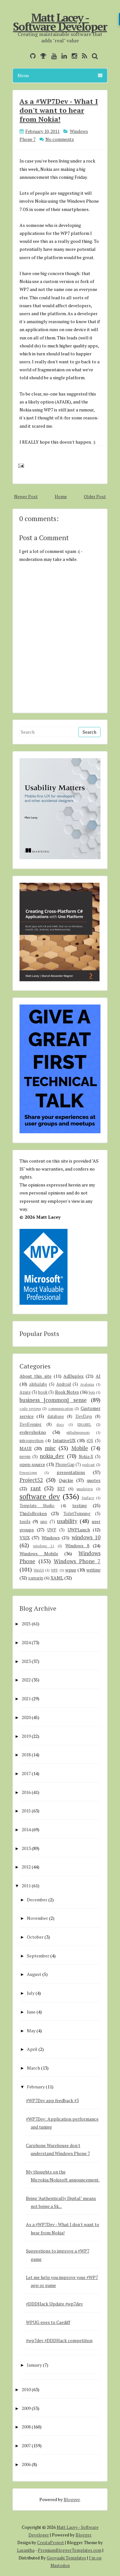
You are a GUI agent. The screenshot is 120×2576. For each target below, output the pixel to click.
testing (79, 1505)
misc (50, 1448)
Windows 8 (77, 1545)
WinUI (39, 1570)
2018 (26, 1755)
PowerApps (28, 1472)
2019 (26, 1736)
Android (63, 1384)
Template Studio (37, 1505)
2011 (26, 1886)
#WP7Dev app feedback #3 (52, 2100)
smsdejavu (84, 1488)
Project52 (31, 1480)
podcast (88, 1464)
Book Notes (67, 1392)
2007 (26, 2445)
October (35, 1937)
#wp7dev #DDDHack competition (59, 2340)
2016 (26, 1792)
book (42, 1392)
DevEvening (31, 1424)
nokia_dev (52, 1456)
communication (60, 1408)
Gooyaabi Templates (66, 2558)
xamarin (35, 1578)
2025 (26, 1624)
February (36, 2087)
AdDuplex (73, 1376)
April (32, 2049)
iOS (90, 1440)
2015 (26, 1811)
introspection (32, 1440)
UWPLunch (79, 1530)
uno (43, 1521)
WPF (54, 1570)
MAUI (26, 1448)
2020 (26, 1717)
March (33, 2068)
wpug (70, 1570)
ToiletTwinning (77, 1513)
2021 (26, 1698)
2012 (26, 1867)
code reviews (30, 1408)
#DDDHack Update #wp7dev (54, 2304)
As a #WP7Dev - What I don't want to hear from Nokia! (59, 110)
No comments (59, 139)
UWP (51, 1530)
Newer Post (26, 496)
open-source (32, 1464)
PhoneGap (65, 1464)
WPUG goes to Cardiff (48, 2322)
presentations (71, 1472)
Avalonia (87, 1384)
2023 (26, 1661)
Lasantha (26, 2550)
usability (67, 1521)
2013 (26, 1848)
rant (35, 1488)
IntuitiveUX (64, 1440)
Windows (51, 1538)
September (38, 1956)
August (34, 1974)
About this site (36, 1376)
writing (93, 1570)
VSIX (25, 1538)
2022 (26, 1680)
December (37, 1900)
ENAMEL (84, 1424)
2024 (26, 1642)
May (31, 2031)
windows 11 (43, 1545)
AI (98, 1376)
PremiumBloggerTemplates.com (69, 2550)
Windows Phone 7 (77, 1561)
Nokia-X (86, 1456)
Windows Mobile (39, 1553)
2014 (26, 1829)
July (31, 1993)
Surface (88, 1497)
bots (92, 1392)
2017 (26, 1773)
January (34, 2365)
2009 (26, 2408)
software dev (40, 1496)
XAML (57, 1578)
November (37, 1918)
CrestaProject (50, 2542)
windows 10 (86, 1537)
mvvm (25, 1456)
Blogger (72, 2499)
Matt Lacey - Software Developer (60, 22)
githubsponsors (78, 1432)
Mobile (79, 1448)
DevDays (84, 1416)
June (31, 2012)
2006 (26, 2464)
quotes (93, 1480)
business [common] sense (53, 1400)
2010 (26, 2389)
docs (60, 1424)
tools (25, 1521)
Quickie (66, 1480)
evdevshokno (33, 1432)
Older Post (95, 496)
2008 (26, 2427)
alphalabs (38, 1384)
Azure (25, 1392)
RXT (61, 1488)
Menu (60, 75)
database (55, 1416)
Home (61, 496)
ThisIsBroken (33, 1513)
